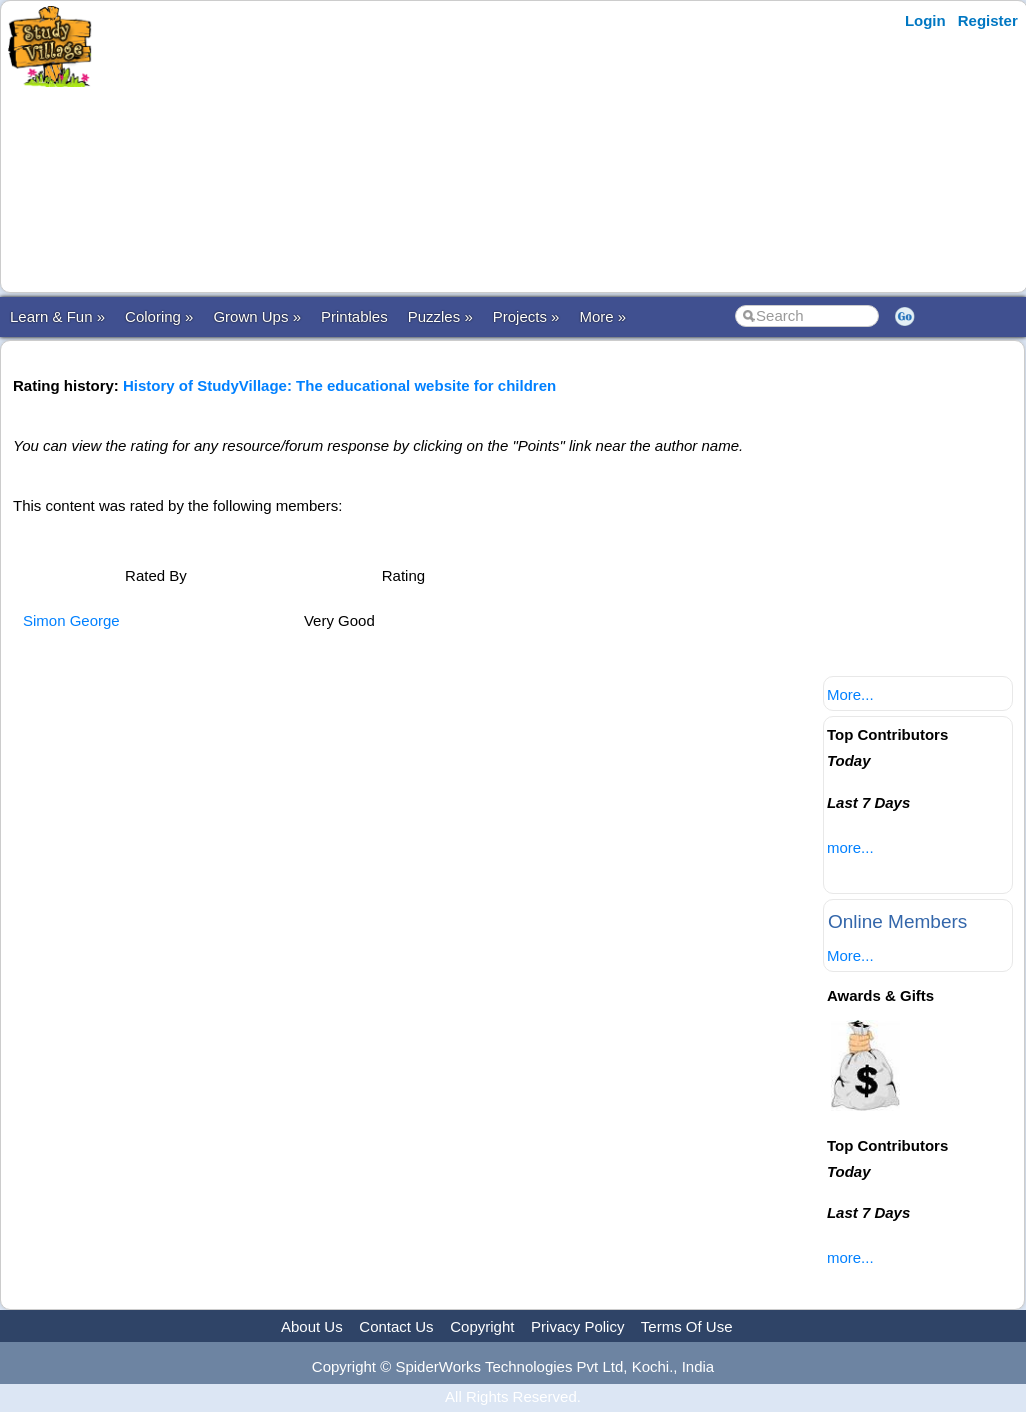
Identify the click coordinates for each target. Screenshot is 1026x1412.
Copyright (482, 1326)
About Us (312, 1326)
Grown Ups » (257, 316)
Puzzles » (440, 316)
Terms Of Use (687, 1326)
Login (925, 20)
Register (988, 20)
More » (602, 316)
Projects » (526, 316)
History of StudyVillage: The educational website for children (339, 385)
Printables (354, 316)
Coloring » (159, 316)
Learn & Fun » (57, 316)
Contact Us (396, 1326)
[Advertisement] (493, 147)
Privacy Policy (577, 1326)
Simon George (71, 620)
